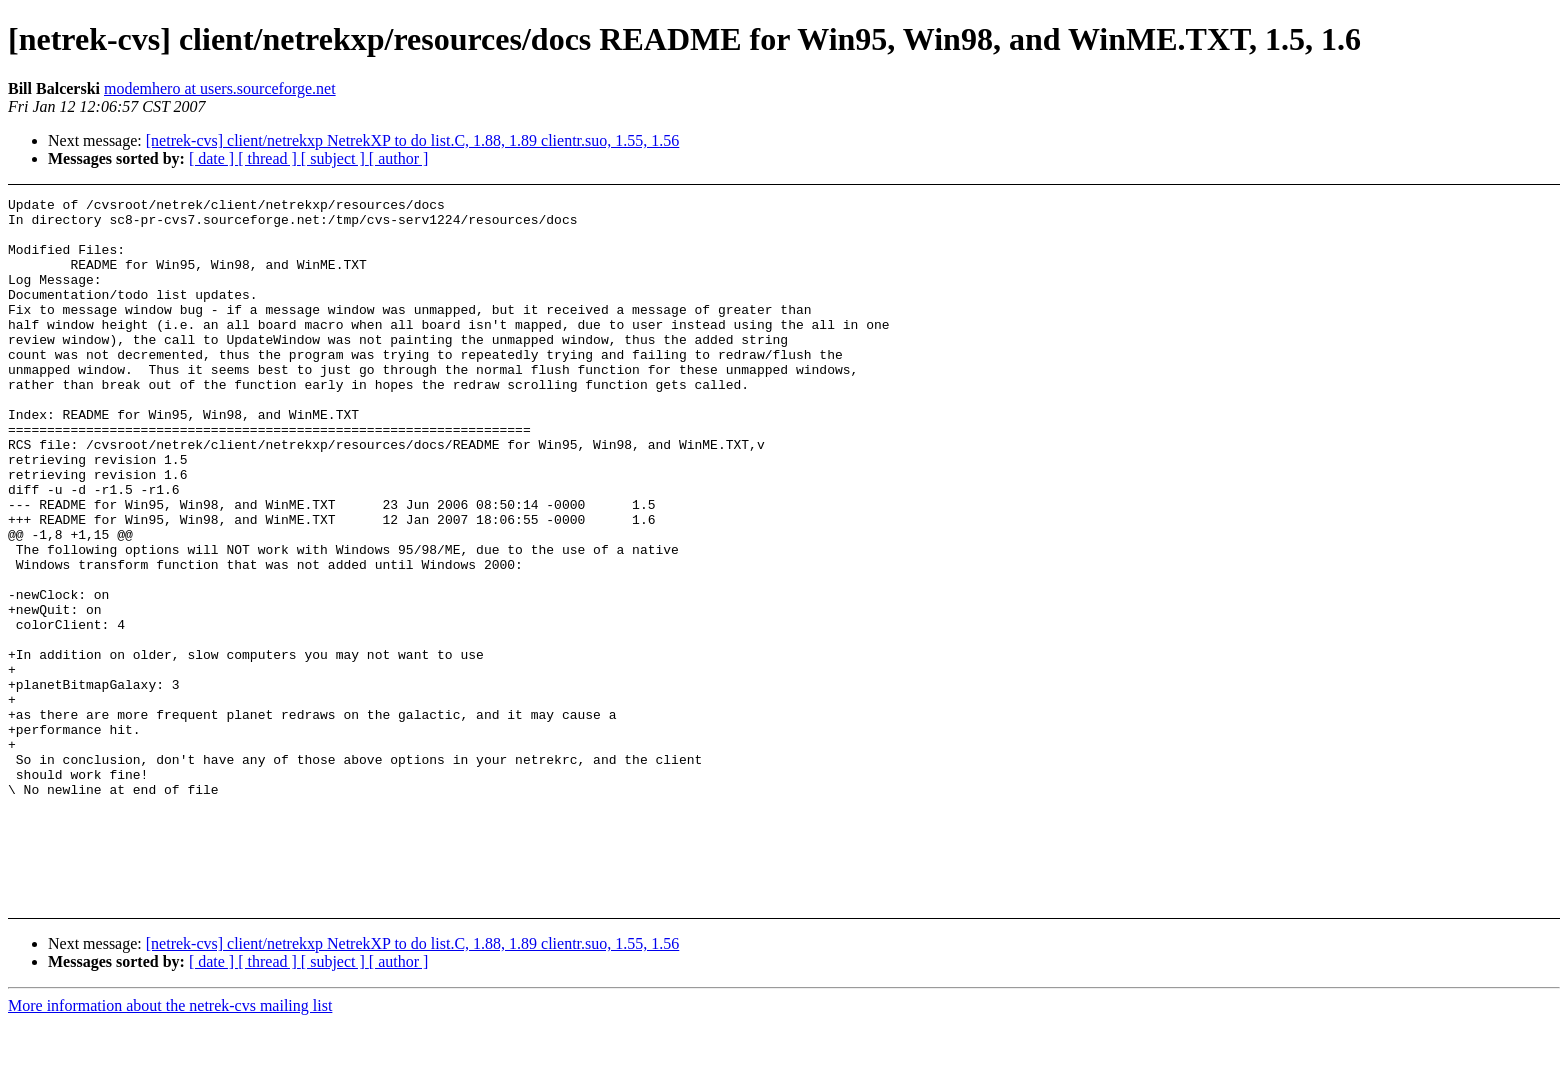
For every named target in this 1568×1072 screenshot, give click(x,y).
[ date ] (213, 158)
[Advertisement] (1389, 247)
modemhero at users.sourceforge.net (220, 88)
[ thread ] (269, 158)
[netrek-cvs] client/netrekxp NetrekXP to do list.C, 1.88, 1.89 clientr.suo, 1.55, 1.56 (413, 140)
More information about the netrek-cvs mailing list (170, 1054)
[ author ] (399, 158)
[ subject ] (335, 158)
